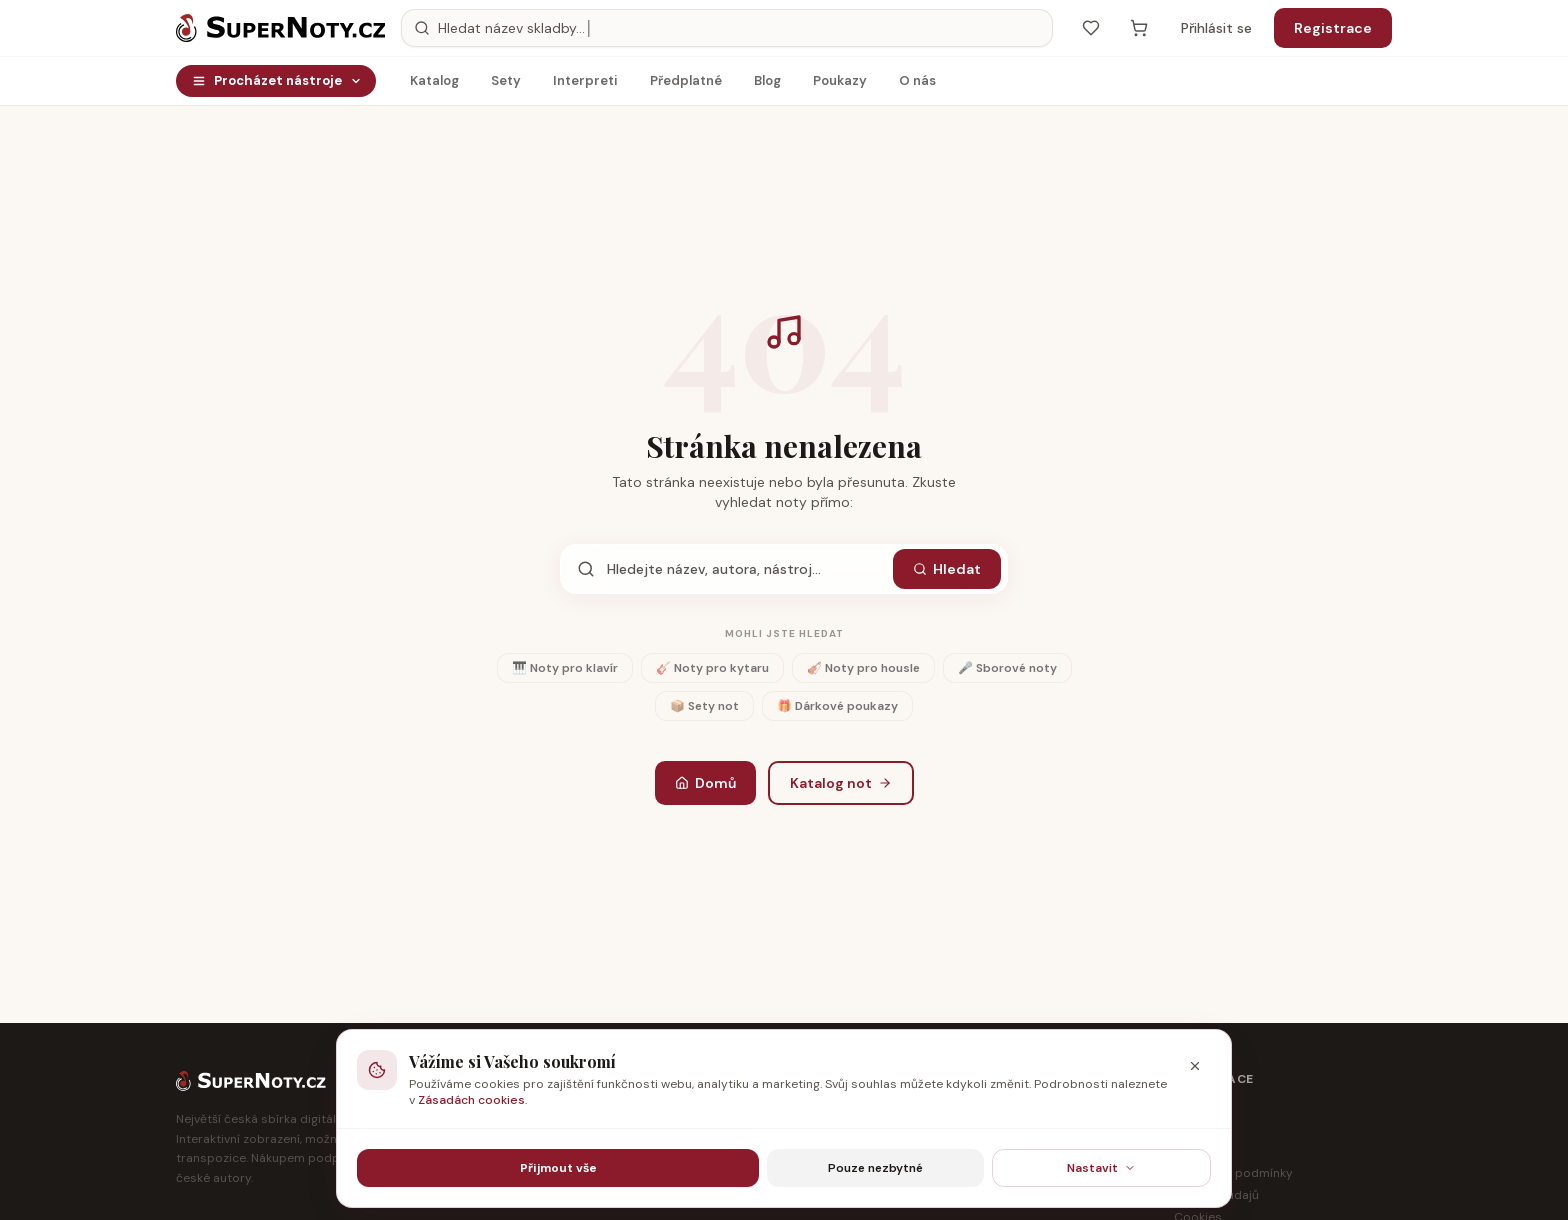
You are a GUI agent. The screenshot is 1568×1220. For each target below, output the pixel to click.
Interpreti (585, 85)
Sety (506, 85)
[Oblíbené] (1091, 28)
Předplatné (686, 85)
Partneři (1197, 1129)
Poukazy (840, 85)
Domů (705, 783)
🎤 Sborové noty (1007, 668)
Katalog (434, 85)
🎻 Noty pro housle (863, 668)
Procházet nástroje (277, 80)
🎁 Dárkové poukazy (837, 706)
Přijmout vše (558, 1168)
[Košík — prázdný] (1139, 28)
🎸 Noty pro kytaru (712, 668)
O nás (917, 85)
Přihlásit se (1216, 28)
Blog (767, 85)
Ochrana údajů (1216, 1195)
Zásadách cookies (471, 1100)
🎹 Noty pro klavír (565, 668)
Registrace (1333, 28)
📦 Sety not (704, 706)
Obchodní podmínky (1233, 1173)
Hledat (947, 569)
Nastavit (1101, 1168)
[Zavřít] (1195, 1066)
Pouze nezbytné (875, 1168)
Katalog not (841, 783)
